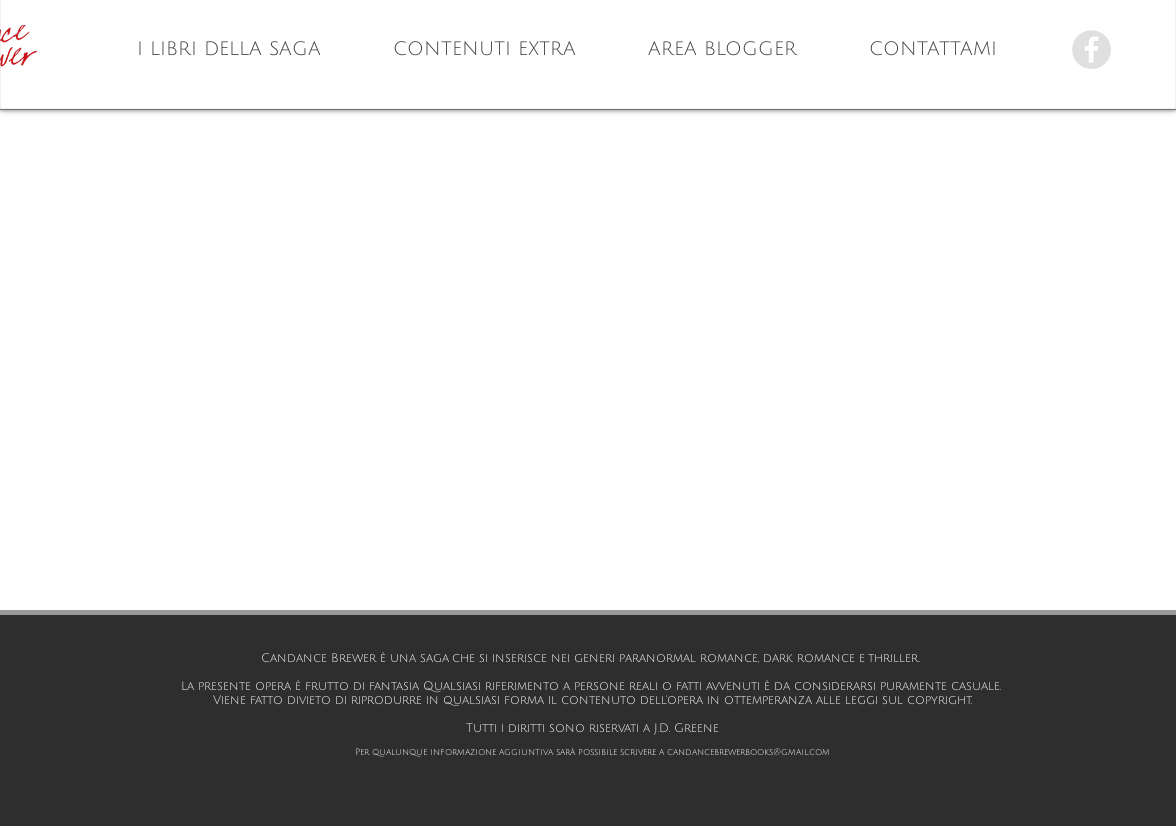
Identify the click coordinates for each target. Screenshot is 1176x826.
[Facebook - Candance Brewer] (1091, 49)
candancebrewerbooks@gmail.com (748, 752)
